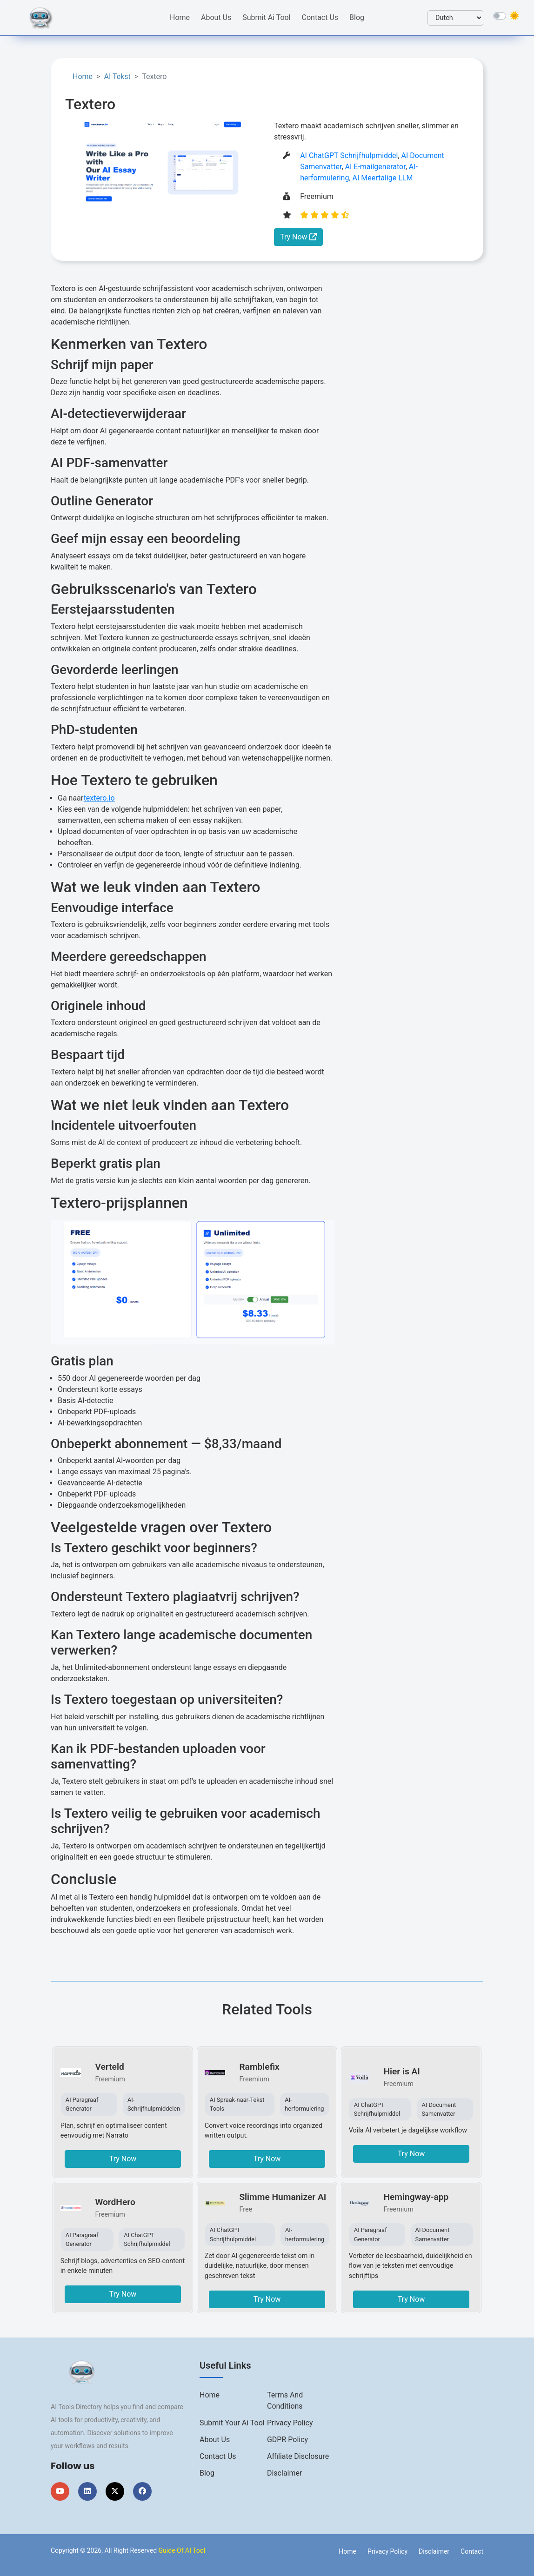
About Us (216, 17)
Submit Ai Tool (266, 17)
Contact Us (320, 17)
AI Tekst (117, 76)
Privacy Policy (290, 2422)
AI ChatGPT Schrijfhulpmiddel (349, 155)
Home (180, 17)
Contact (472, 2551)
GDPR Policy (287, 2439)
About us (215, 2439)
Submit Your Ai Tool (232, 2422)
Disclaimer (284, 2473)
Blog (356, 17)
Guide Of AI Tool (182, 2550)
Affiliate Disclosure (298, 2456)
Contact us (218, 2456)
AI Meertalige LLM (383, 177)
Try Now (298, 236)
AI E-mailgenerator (375, 166)
